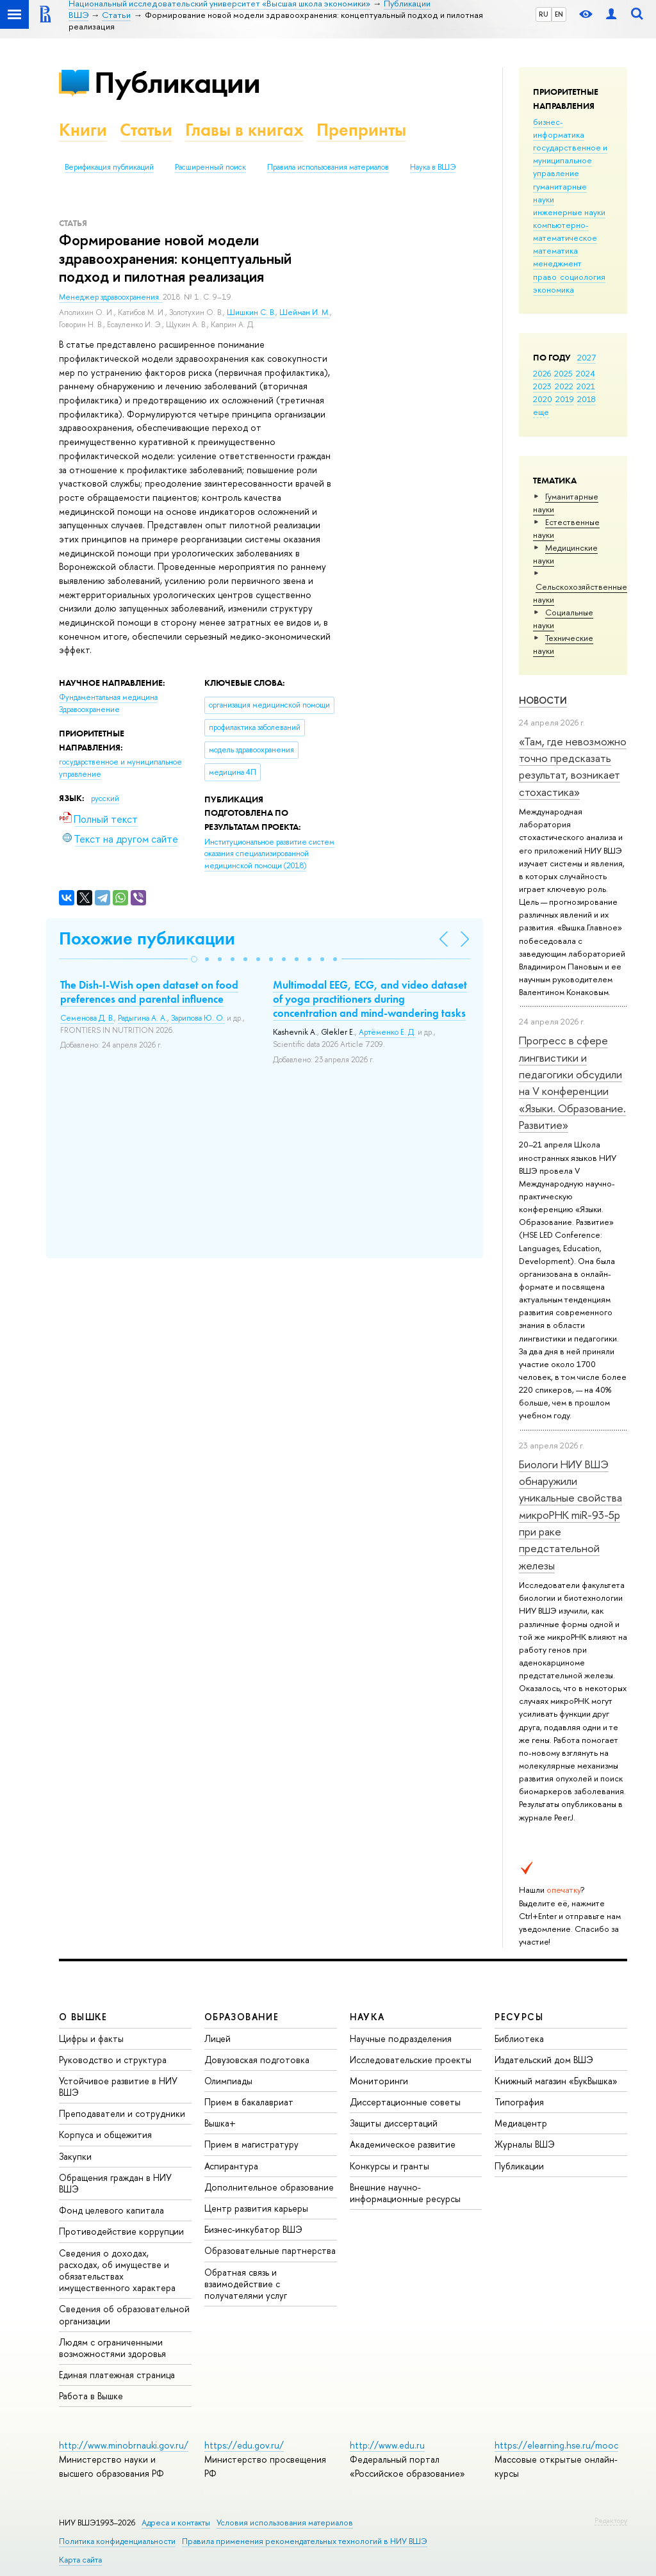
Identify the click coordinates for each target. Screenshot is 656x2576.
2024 (585, 373)
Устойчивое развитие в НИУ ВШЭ (118, 2086)
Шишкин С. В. (251, 312)
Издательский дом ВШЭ (544, 2060)
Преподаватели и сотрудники (122, 2113)
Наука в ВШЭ (432, 167)
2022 (564, 386)
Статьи (146, 129)
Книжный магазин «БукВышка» (556, 2081)
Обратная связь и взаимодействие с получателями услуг (245, 2283)
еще (541, 411)
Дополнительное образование (269, 2187)
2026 (542, 373)
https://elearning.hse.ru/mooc (556, 2445)
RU (543, 14)
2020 (542, 399)
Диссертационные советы (405, 2102)
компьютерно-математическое (565, 231)
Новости (543, 700)
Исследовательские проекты (411, 2060)
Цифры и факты (91, 2038)
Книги (83, 129)
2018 (586, 399)
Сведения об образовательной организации (124, 2314)
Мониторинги (379, 2081)
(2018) (269, 854)
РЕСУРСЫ (519, 2017)
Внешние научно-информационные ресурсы (405, 2193)
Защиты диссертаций (394, 2123)
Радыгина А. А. (142, 1018)
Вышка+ (220, 2123)
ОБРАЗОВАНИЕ (241, 2017)
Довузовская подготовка (256, 2060)
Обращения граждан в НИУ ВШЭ (115, 2183)
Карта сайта (80, 2559)
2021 (586, 386)
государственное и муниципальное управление (570, 160)
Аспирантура (231, 2166)
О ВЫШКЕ (83, 2017)
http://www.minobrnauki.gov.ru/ (123, 2445)
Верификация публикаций (109, 167)
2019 (564, 399)
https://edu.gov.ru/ (244, 2445)
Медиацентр (521, 2123)
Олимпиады (228, 2081)
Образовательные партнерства (270, 2250)
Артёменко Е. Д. (387, 1032)
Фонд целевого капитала (111, 2210)
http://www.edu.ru (387, 2445)
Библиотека (519, 2038)
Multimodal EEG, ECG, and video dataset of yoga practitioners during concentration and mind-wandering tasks (370, 999)
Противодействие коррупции (121, 2231)
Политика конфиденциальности (117, 2541)
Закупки (75, 2156)
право (545, 276)
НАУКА (367, 2017)
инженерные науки (569, 212)
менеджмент (557, 263)
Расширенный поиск (210, 167)
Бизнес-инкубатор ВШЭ (253, 2229)
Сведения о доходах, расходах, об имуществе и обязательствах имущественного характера (117, 2270)
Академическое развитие (402, 2144)
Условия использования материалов (285, 2522)
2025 (563, 373)
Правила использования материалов (328, 167)
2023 (542, 386)
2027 (586, 357)
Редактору (610, 2520)
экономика (553, 289)
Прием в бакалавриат (248, 2102)
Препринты (361, 129)
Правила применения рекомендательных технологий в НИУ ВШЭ (304, 2541)
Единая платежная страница (117, 2375)
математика (555, 250)
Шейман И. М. (304, 312)
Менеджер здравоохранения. (111, 297)
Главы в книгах (244, 129)
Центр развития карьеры (256, 2208)
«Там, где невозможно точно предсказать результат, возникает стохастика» (573, 766)
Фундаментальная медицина (108, 697)
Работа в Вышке (91, 2396)
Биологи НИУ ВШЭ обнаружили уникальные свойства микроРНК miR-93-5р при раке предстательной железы (570, 1515)
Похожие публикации (147, 938)
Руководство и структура (113, 2060)
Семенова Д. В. (87, 1018)
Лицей (217, 2038)
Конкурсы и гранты (389, 2166)
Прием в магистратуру (251, 2144)
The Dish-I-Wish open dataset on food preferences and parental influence (149, 992)
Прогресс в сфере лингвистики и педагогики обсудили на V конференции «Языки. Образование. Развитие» (572, 1082)
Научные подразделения (401, 2038)
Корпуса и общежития (105, 2134)
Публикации (177, 82)
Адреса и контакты (176, 2522)
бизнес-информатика (558, 128)
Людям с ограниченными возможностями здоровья (112, 2348)
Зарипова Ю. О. (198, 1018)
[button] (194, 959)
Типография (519, 2102)
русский (105, 798)
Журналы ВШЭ (525, 2144)
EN (559, 14)
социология (582, 276)
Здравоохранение (89, 709)
